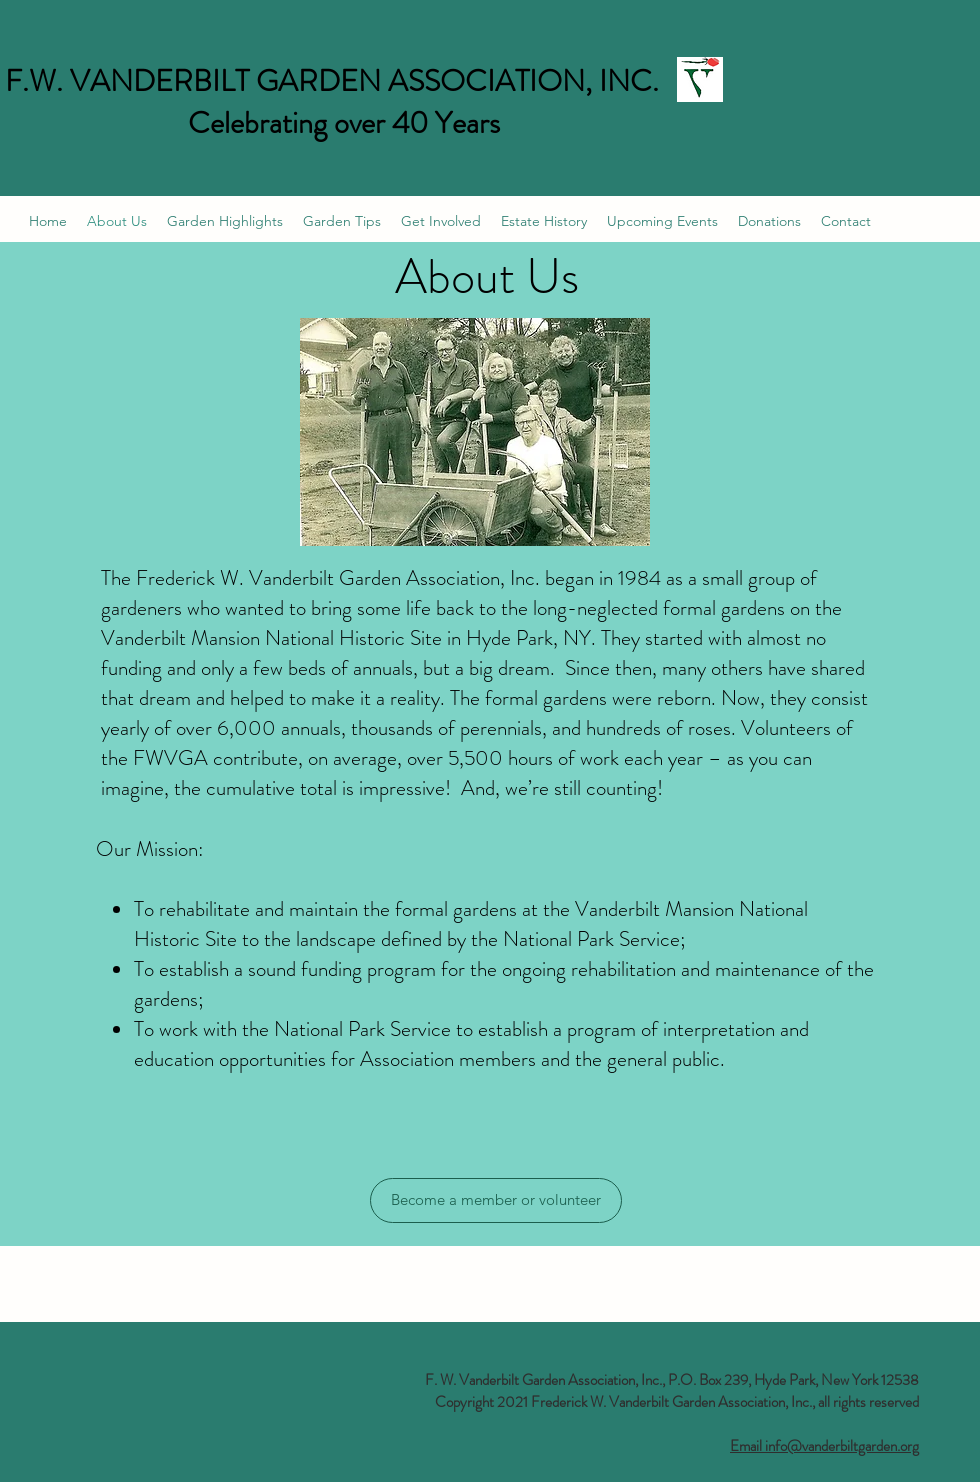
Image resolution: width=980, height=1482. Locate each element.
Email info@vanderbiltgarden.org (824, 1446)
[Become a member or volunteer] (496, 1200)
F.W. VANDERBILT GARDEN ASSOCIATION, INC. (332, 81)
